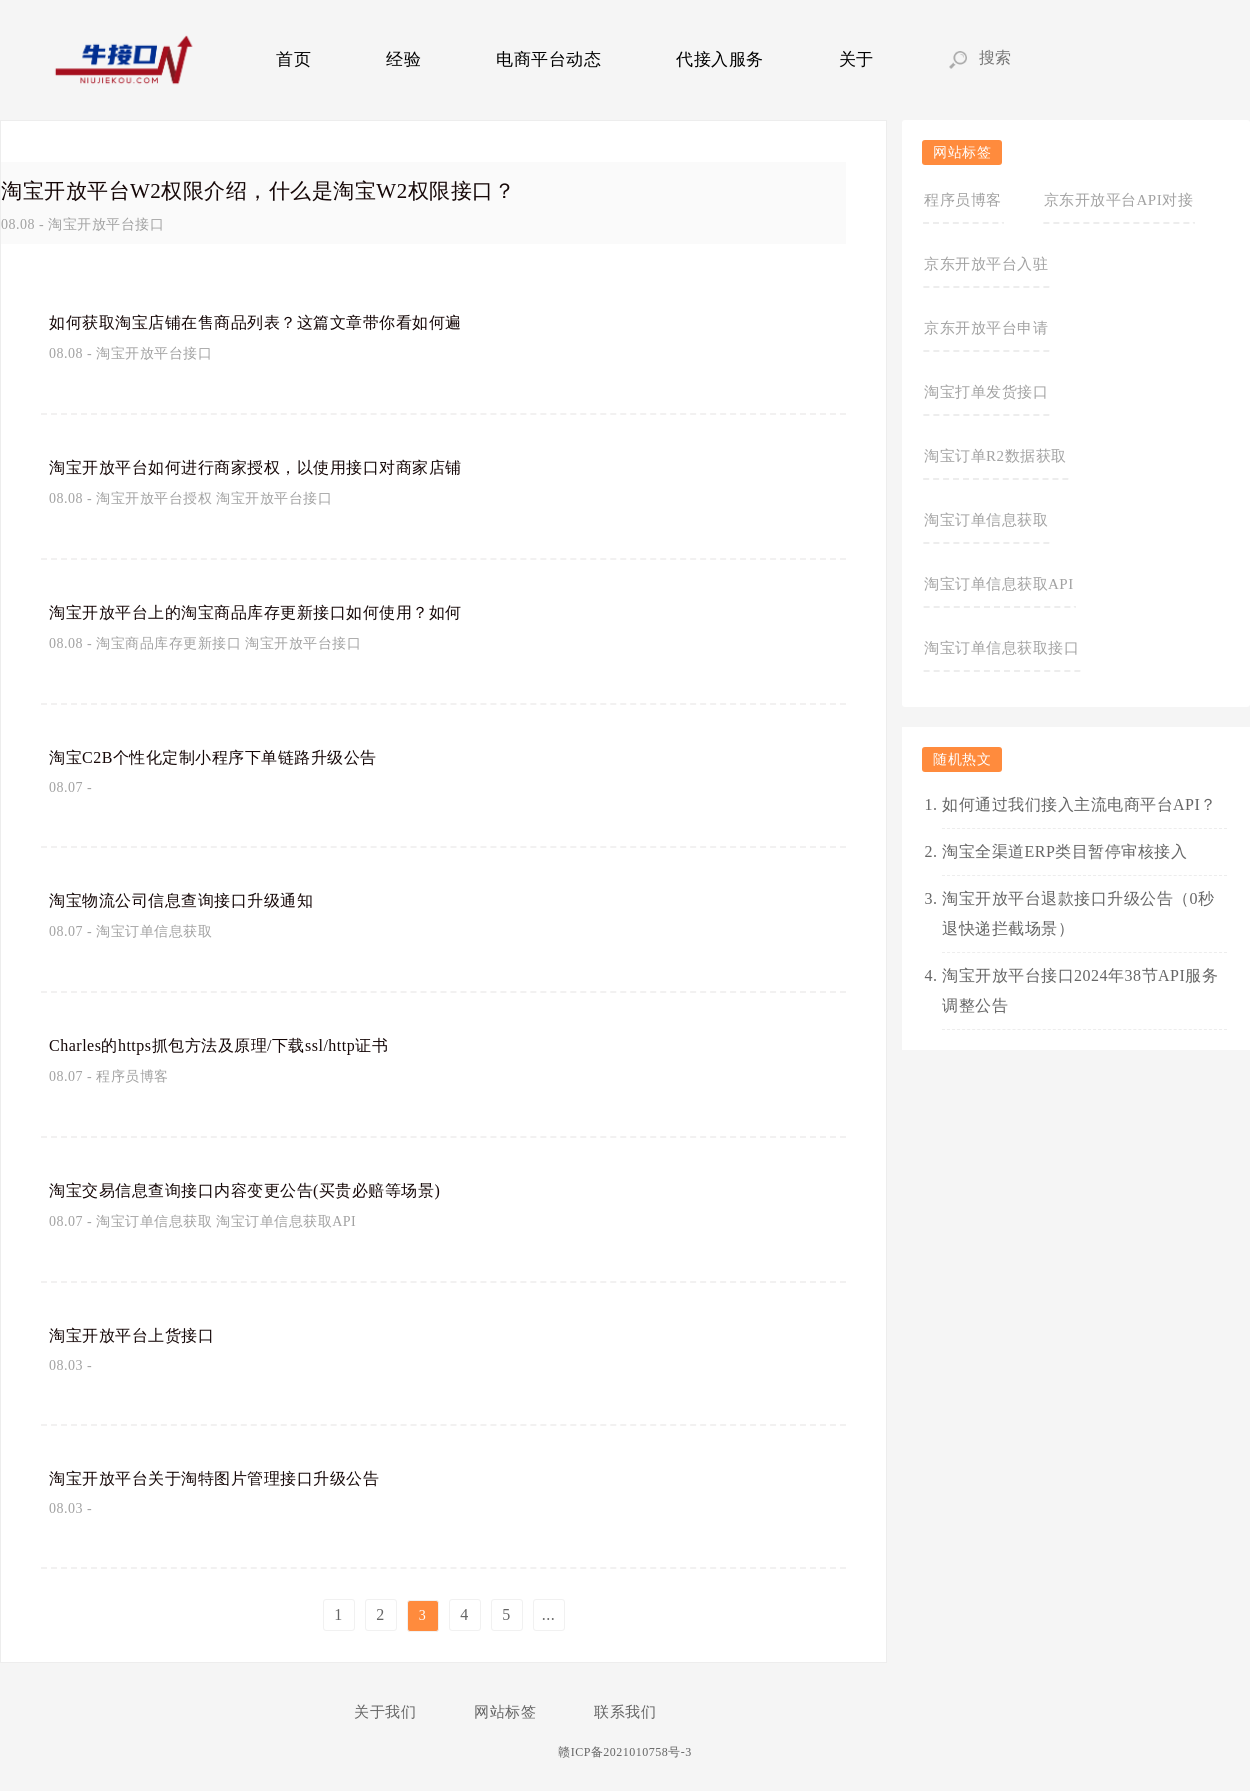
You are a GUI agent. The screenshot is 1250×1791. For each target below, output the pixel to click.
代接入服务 (720, 59)
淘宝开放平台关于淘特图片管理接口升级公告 (234, 1477)
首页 (293, 59)
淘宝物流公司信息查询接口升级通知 (197, 899)
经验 (403, 59)
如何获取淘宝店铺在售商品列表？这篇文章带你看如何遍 (280, 321)
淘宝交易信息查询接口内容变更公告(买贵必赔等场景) (268, 1189)
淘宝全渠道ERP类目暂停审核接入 (1064, 851)
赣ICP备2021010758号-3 (625, 1752)
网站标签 (505, 1712)
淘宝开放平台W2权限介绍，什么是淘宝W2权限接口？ (307, 188)
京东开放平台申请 (986, 328)
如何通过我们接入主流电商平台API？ (1079, 804)
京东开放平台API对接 (1119, 200)
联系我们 (625, 1712)
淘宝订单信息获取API (286, 1221)
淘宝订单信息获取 (154, 931)
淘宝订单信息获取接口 (1001, 648)
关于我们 (385, 1712)
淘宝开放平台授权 (154, 498)
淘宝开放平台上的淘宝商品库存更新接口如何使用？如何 (280, 611)
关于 (856, 59)
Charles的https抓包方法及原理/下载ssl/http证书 (245, 1044)
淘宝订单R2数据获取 (995, 456)
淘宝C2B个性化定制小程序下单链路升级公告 (233, 756)
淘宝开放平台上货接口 (141, 1334)
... (549, 1614)
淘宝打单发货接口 (986, 392)
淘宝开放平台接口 (106, 224)
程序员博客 (132, 1076)
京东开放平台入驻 (986, 264)
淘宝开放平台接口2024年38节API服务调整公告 (1080, 990)
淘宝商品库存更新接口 (168, 643)
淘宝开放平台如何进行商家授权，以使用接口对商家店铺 (280, 466)
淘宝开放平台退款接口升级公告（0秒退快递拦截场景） (1078, 913)
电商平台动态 (548, 59)
